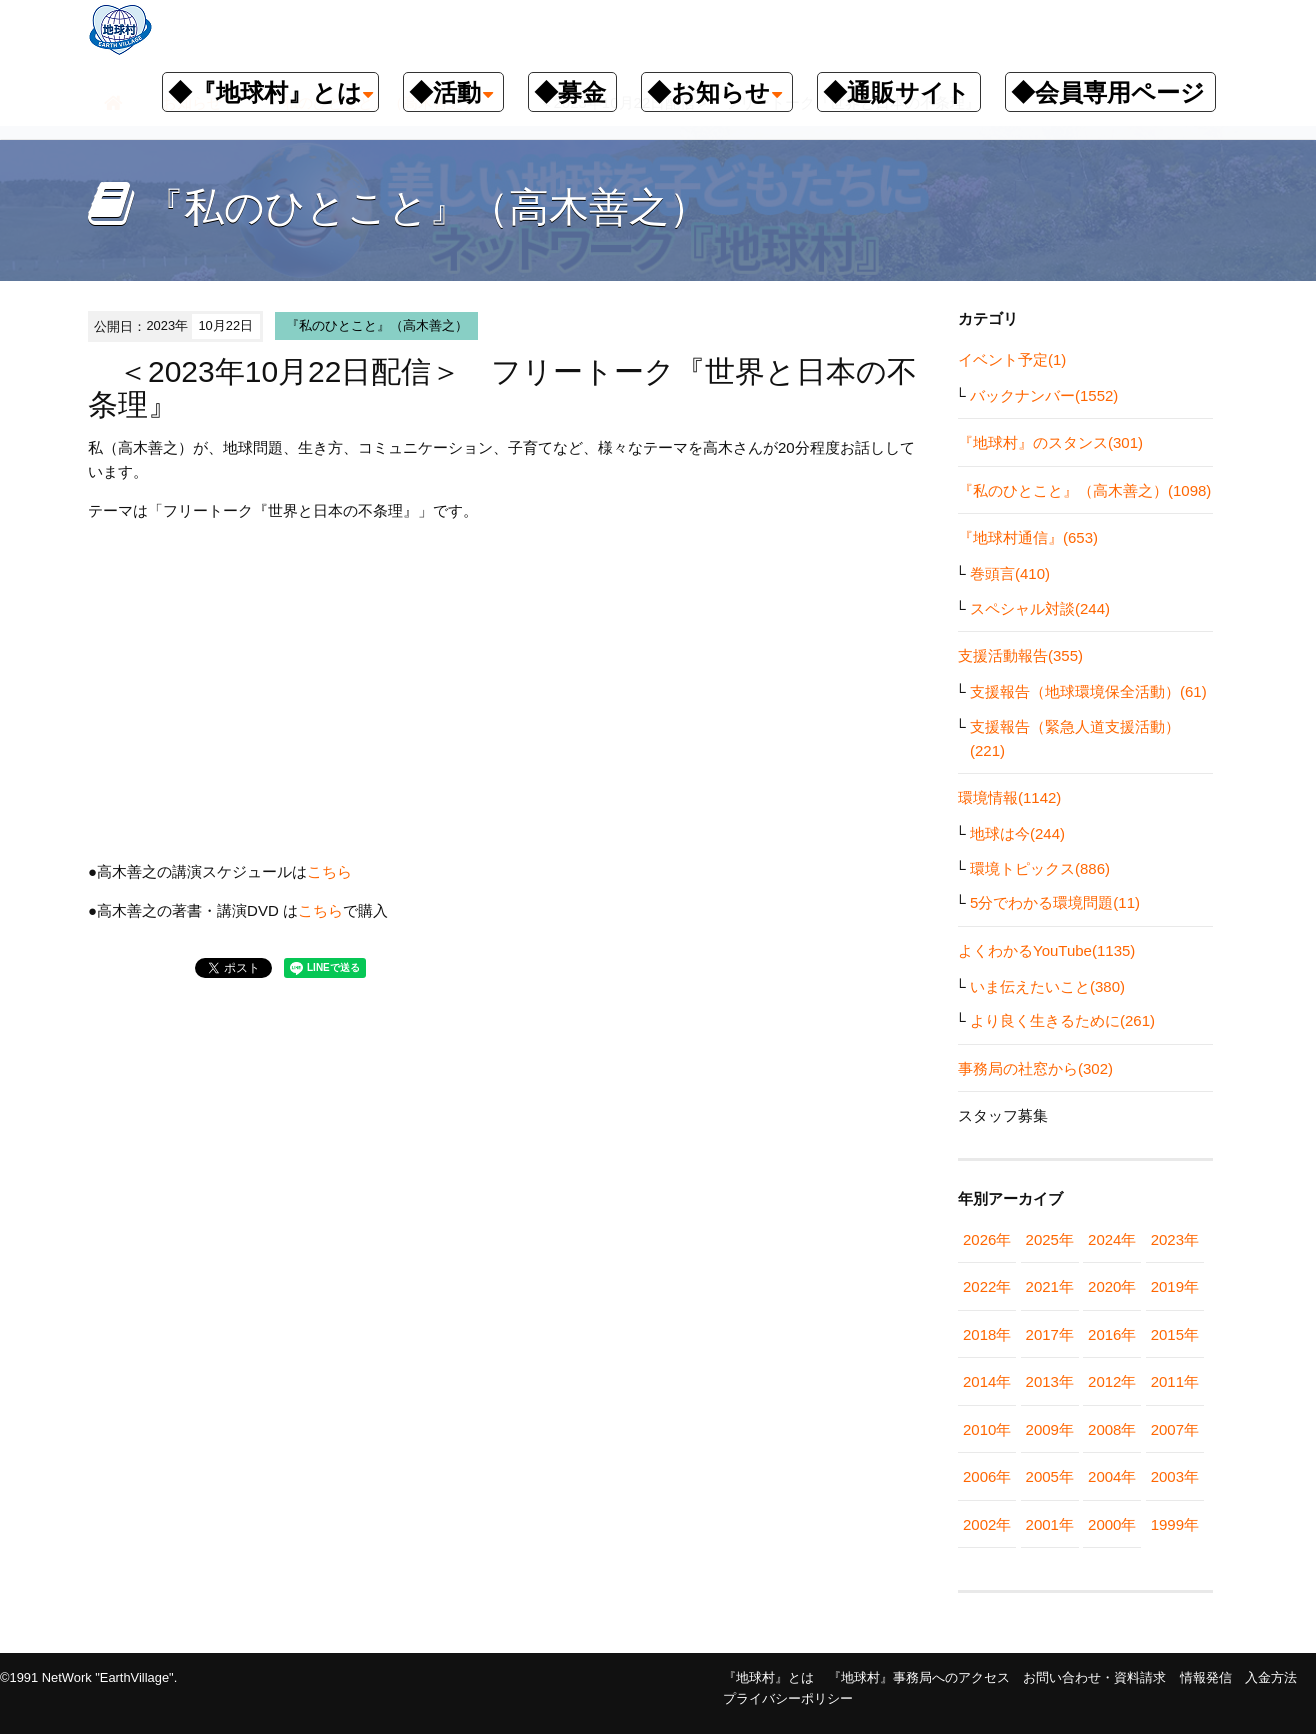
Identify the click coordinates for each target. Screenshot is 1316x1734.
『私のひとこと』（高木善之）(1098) (1084, 490)
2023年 (1175, 1239)
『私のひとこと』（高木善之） (377, 325)
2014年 (987, 1381)
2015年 (1175, 1334)
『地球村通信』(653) (1028, 537)
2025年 (1050, 1239)
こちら (329, 871)
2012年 (1112, 1381)
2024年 (1112, 1239)
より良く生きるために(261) (1062, 1020)
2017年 (1050, 1334)
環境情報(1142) (1009, 797)
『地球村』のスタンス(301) (1050, 442)
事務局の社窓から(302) (1035, 1068)
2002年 (987, 1524)
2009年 (1050, 1429)
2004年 (1112, 1476)
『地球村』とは (768, 1677)
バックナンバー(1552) (1044, 395)
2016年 (1112, 1334)
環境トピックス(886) (1040, 868)
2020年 (1112, 1286)
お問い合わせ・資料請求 (1094, 1677)
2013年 (1050, 1381)
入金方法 (1271, 1677)
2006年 (987, 1476)
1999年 (1175, 1524)
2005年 (1050, 1476)
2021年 (1050, 1286)
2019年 (1175, 1286)
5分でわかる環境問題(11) (1055, 902)
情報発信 (1206, 1677)
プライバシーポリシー (788, 1698)
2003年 (1175, 1476)
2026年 (987, 1239)
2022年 (987, 1286)
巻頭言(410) (1010, 573)
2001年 (1050, 1524)
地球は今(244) (1017, 833)
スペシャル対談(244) (1040, 608)
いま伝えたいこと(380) (1047, 986)
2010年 (987, 1429)
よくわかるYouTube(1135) (1046, 950)
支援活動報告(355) (1020, 655)
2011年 (1175, 1381)
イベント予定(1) (1012, 359)
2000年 (1112, 1524)
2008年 (1112, 1429)
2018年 (987, 1334)
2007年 (1175, 1429)
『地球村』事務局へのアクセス (919, 1677)
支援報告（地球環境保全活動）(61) (1088, 691)
